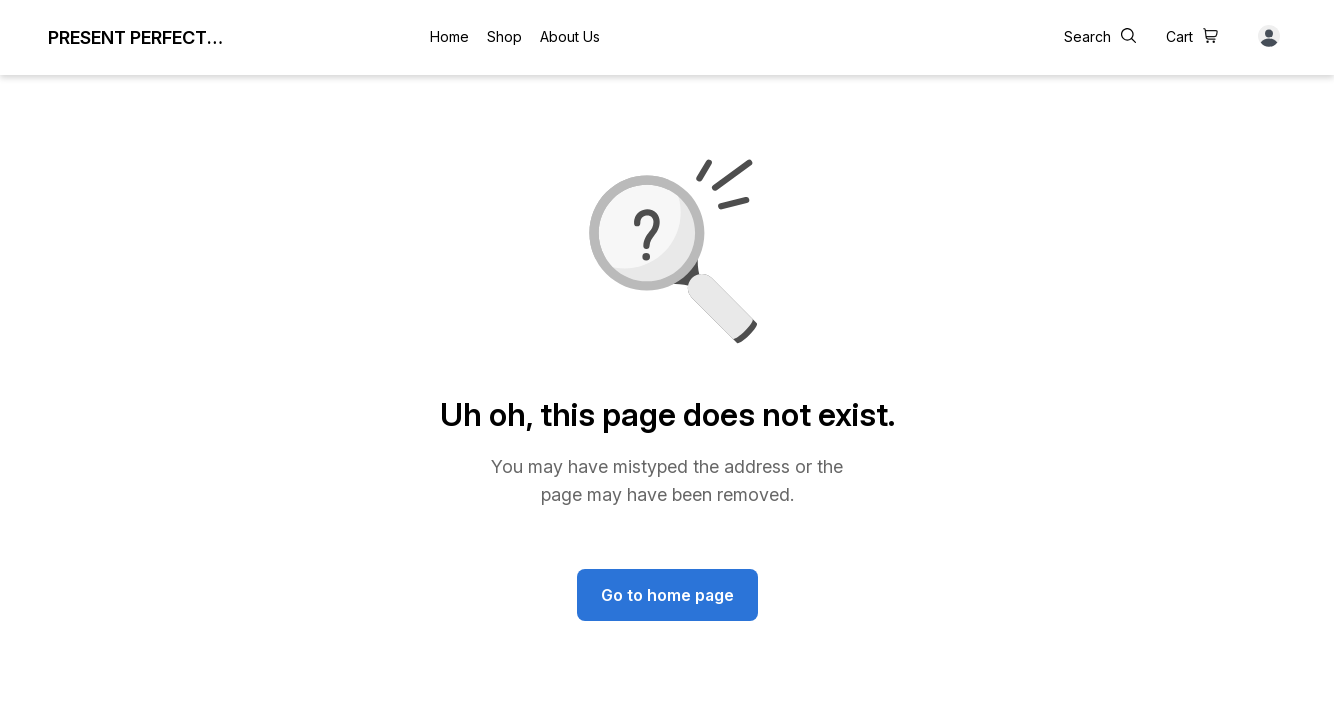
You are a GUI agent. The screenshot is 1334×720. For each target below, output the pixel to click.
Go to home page (667, 595)
